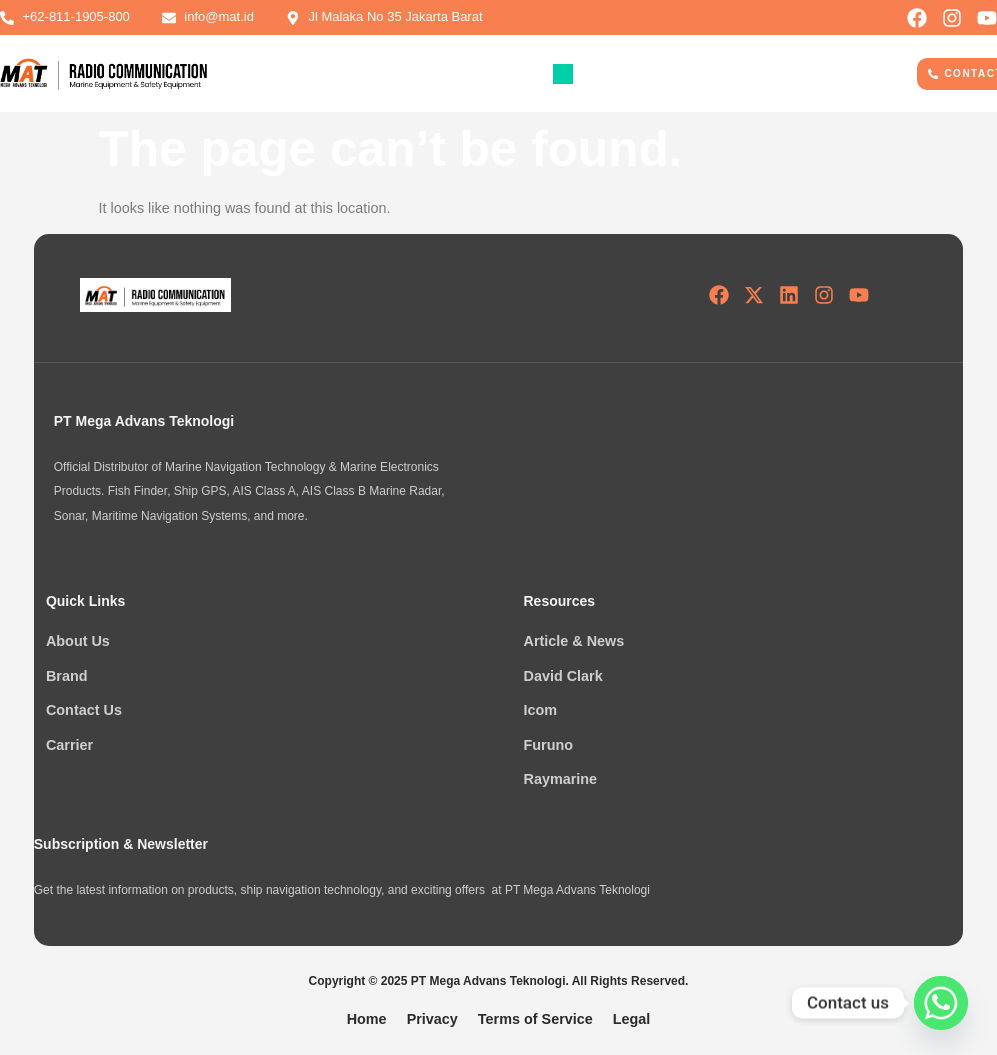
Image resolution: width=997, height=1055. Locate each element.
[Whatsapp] (941, 1003)
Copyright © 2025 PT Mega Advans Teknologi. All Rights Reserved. (499, 981)
